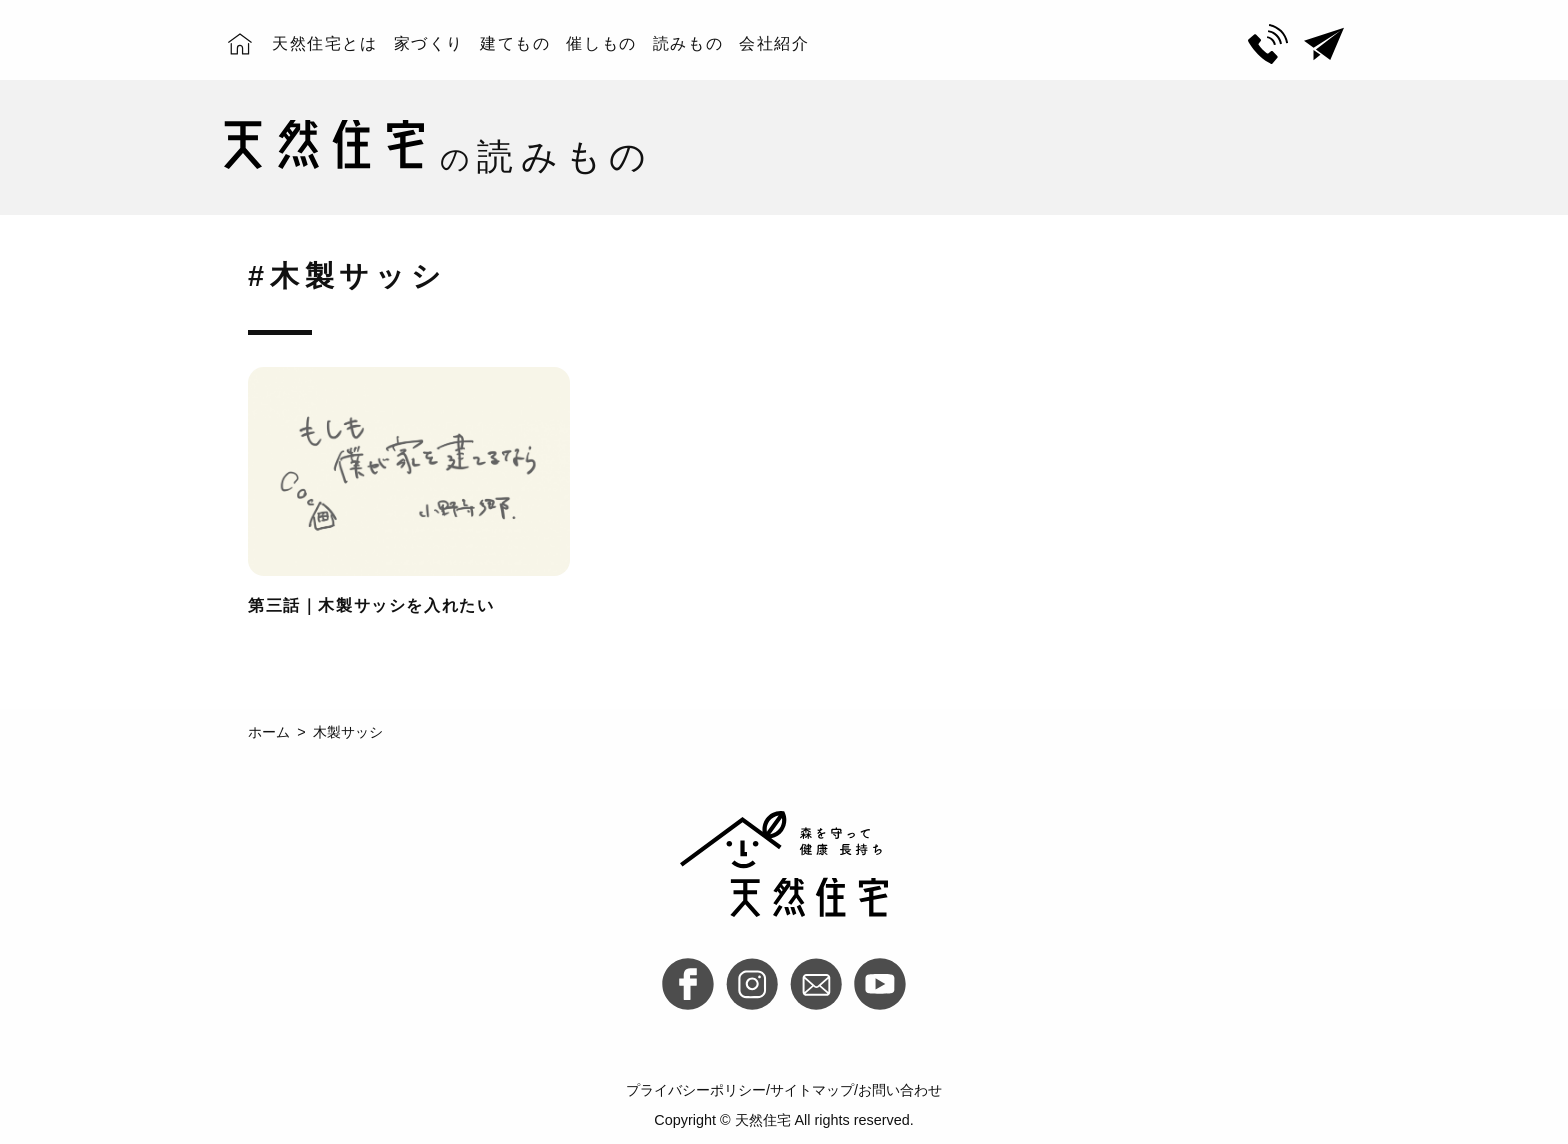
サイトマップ (812, 1090)
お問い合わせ (900, 1090)
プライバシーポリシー (696, 1090)
